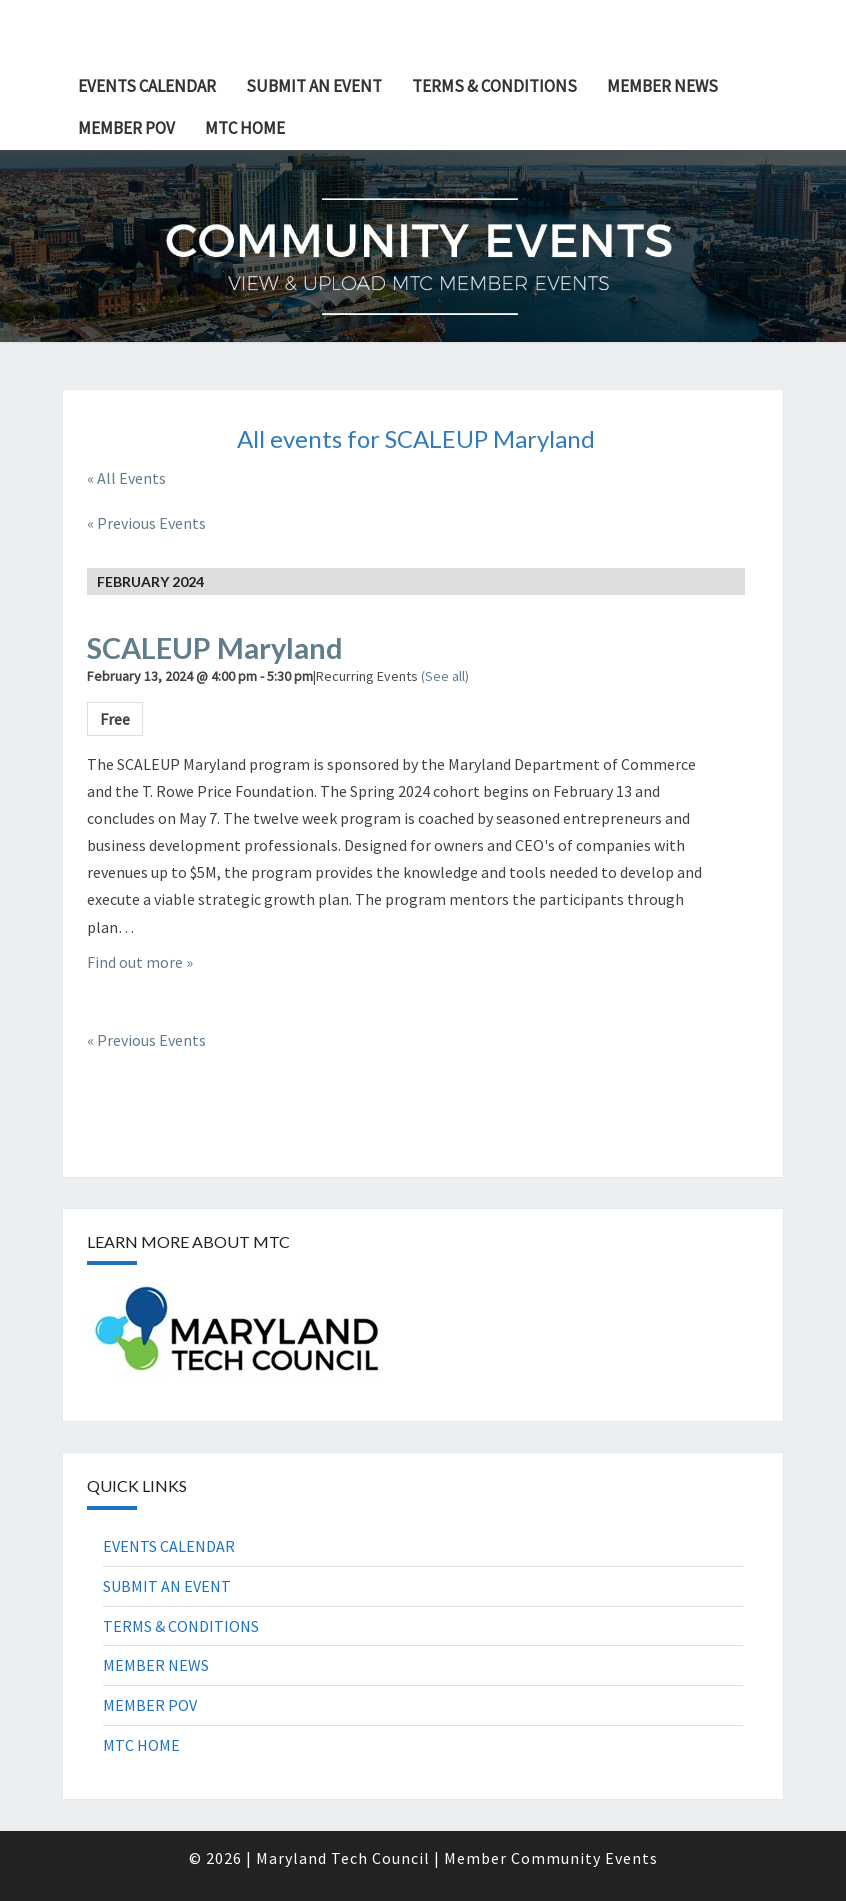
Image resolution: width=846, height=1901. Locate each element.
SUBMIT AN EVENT (314, 86)
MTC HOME (245, 128)
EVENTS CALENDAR (147, 86)
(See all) (445, 676)
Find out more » (140, 962)
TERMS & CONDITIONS (494, 86)
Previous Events (146, 523)
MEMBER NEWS (662, 86)
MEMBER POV (126, 128)
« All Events (126, 478)
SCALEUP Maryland (215, 648)
